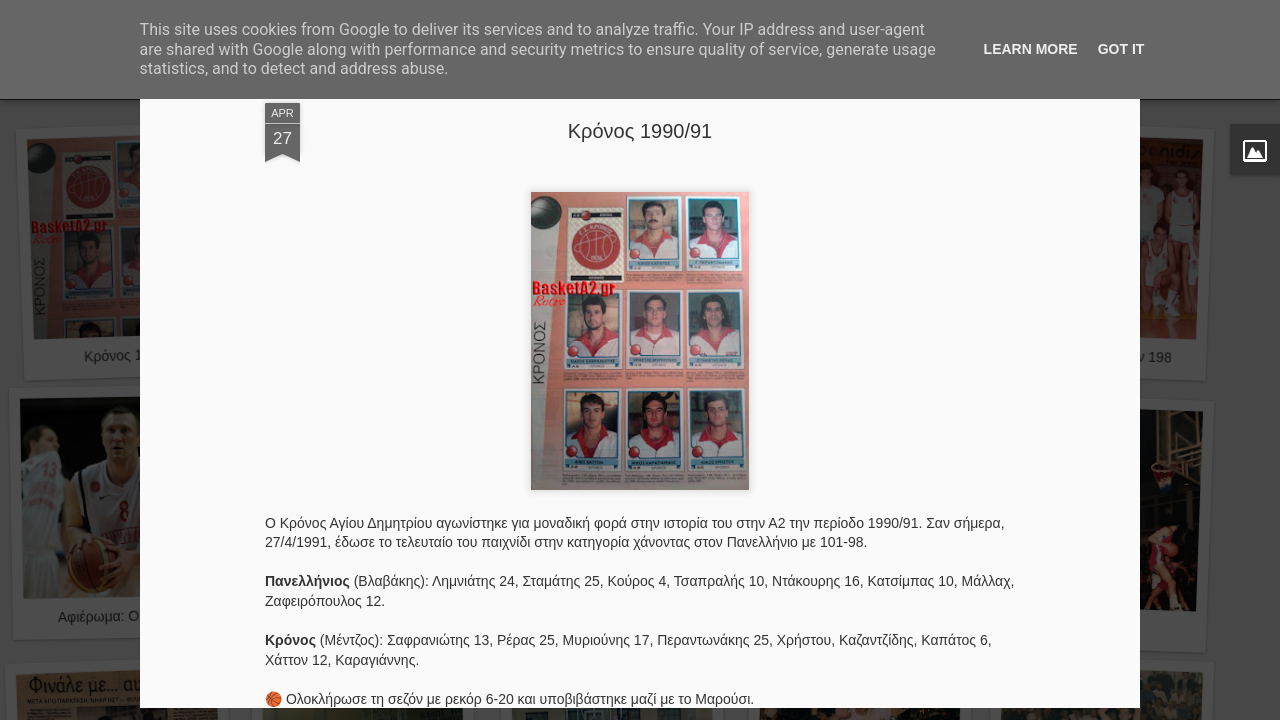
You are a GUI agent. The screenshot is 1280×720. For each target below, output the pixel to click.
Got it (1121, 49)
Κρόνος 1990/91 (640, 131)
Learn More (1031, 49)
